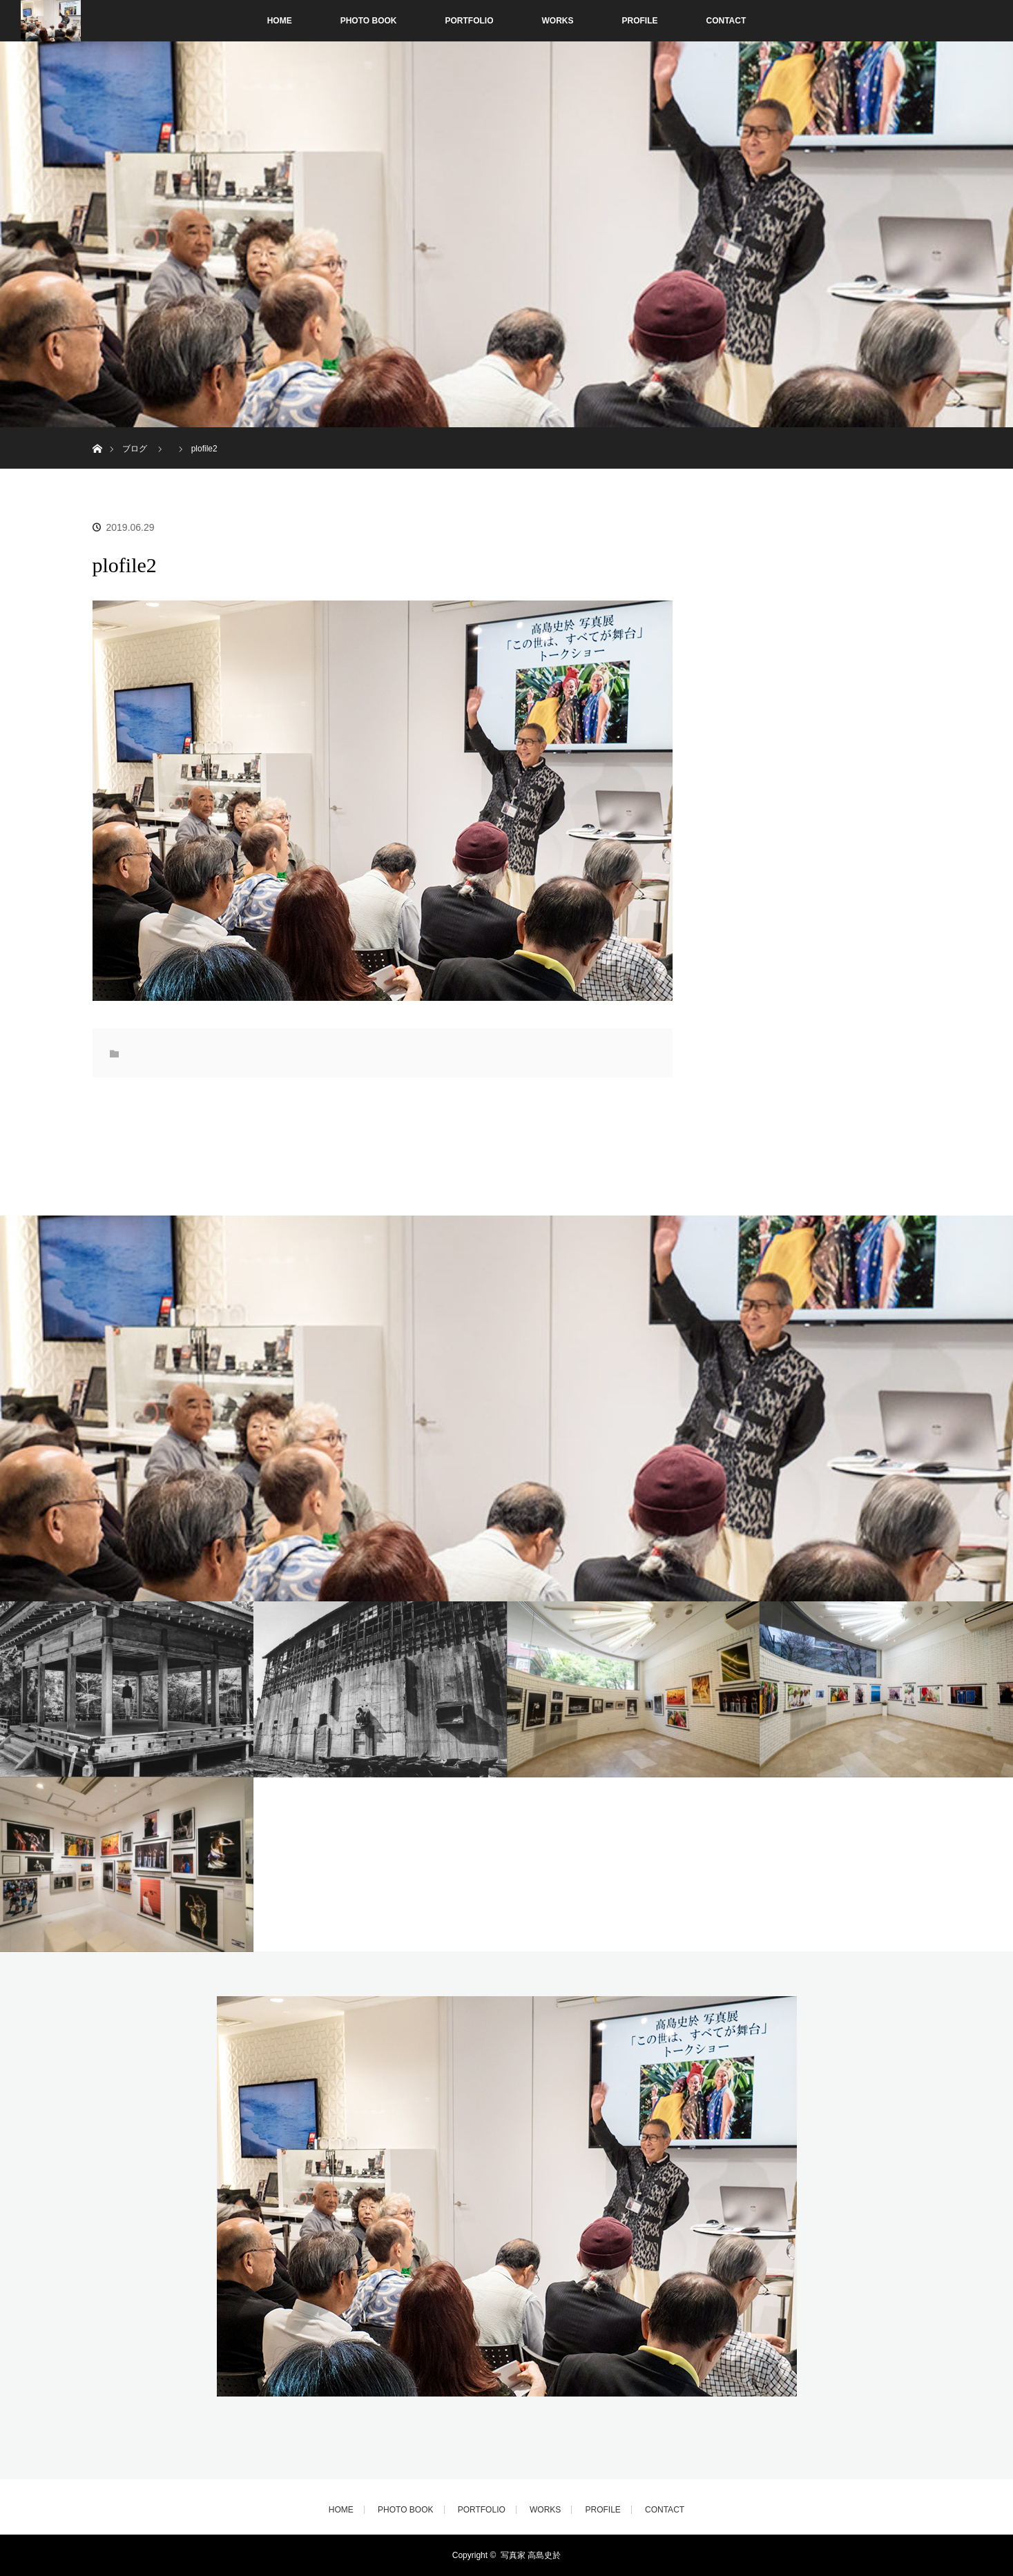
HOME (279, 21)
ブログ (134, 448)
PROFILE (640, 21)
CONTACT (726, 21)
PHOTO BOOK (368, 21)
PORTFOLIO (469, 21)
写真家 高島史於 (531, 2555)
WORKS (558, 21)
